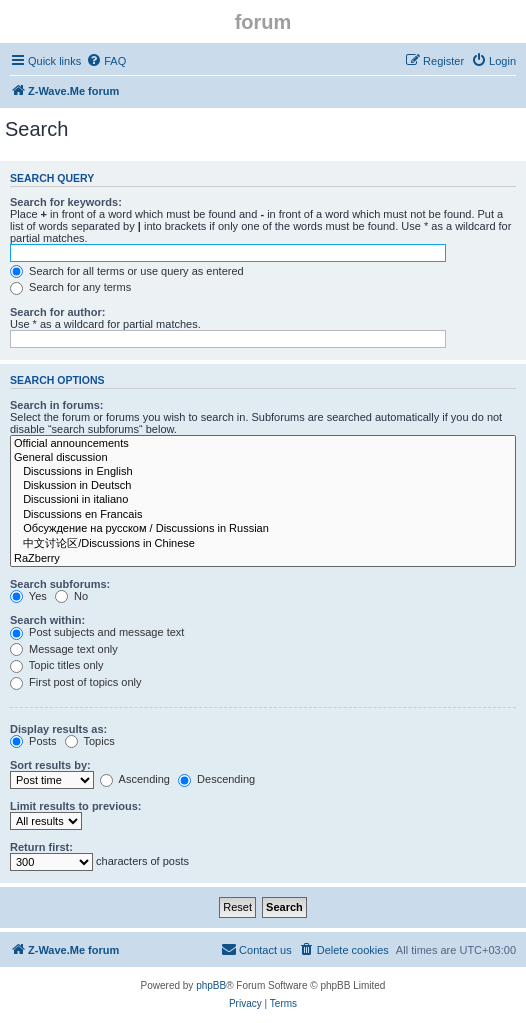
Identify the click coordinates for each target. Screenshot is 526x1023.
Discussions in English (263, 472)
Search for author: (57, 312)
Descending (216, 779)
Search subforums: (60, 584)
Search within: (47, 620)
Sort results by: (50, 765)
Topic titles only (56, 665)
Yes (28, 596)
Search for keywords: (66, 202)
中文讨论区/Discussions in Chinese (263, 544)
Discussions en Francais (263, 515)
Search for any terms (70, 287)
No (71, 596)
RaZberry (263, 559)
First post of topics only (76, 682)
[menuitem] (106, 61)
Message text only (64, 649)
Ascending (135, 779)
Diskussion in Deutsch (263, 486)
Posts (33, 741)
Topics (90, 741)
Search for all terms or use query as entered (127, 271)
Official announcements (263, 444)
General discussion (263, 458)
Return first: (41, 847)
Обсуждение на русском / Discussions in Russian (263, 529)
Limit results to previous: (75, 806)
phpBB (211, 985)
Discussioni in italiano (263, 500)
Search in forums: (57, 405)
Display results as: (58, 729)
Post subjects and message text (97, 632)
